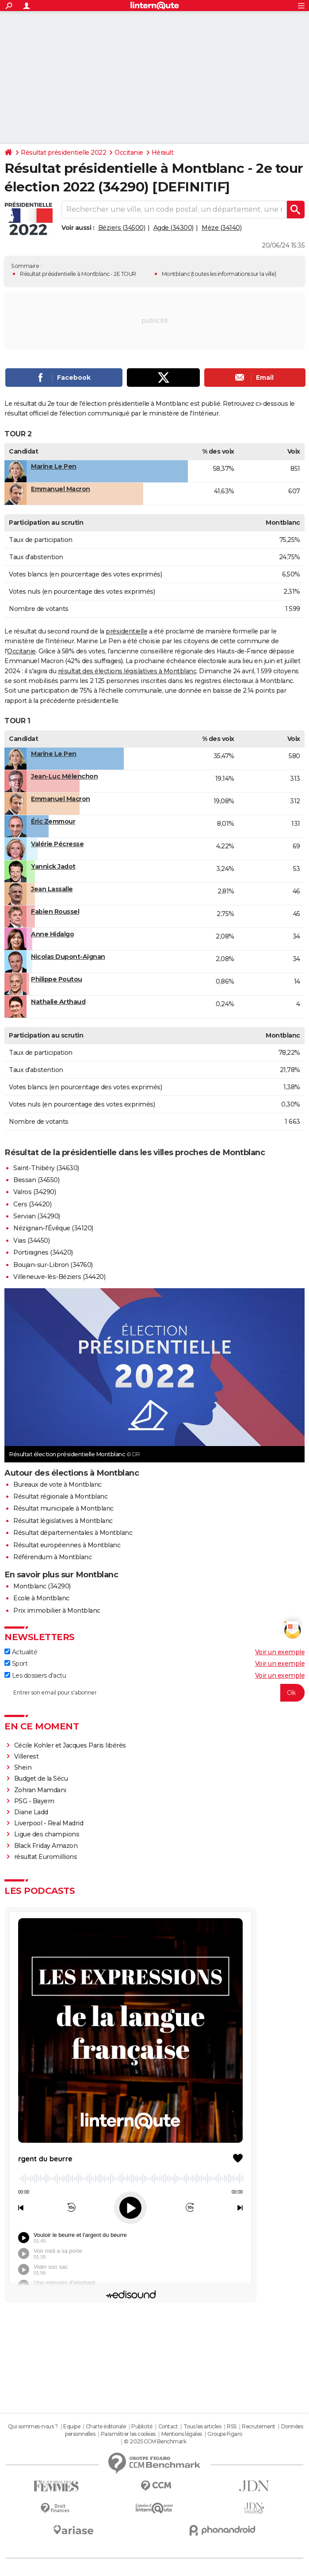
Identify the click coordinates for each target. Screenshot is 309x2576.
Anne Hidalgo (52, 934)
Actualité (20, 1652)
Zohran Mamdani (40, 1790)
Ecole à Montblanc (41, 1598)
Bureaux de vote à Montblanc (57, 1484)
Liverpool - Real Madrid (49, 1823)
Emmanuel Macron (60, 489)
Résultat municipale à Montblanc (63, 1508)
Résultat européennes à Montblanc (66, 1545)
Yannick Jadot (53, 866)
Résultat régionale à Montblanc (60, 1496)
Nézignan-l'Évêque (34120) (53, 1228)
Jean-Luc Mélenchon (64, 776)
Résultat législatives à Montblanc (63, 1521)
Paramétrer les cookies (128, 2434)
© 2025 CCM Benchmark (155, 2441)
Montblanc (176, 274)
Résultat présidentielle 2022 (63, 152)
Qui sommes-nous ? (33, 2426)
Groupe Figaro (224, 2434)
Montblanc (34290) (42, 1586)
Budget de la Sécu (41, 1778)
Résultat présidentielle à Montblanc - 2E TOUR (78, 274)
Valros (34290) (34, 1192)
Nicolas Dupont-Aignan (68, 957)
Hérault (163, 152)
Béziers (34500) (121, 228)
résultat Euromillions (45, 1857)
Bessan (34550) (36, 1180)
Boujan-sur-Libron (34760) (53, 1265)
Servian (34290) (36, 1216)
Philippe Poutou (56, 979)
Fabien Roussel (55, 912)
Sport (15, 1664)
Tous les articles (202, 2426)
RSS (232, 2426)
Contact (168, 2426)
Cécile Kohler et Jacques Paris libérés (70, 1745)
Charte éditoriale (106, 2426)
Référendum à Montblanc (52, 1557)
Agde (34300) (173, 228)
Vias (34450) (31, 1240)
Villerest (26, 1756)
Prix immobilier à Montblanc (56, 1610)
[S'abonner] (154, 1693)
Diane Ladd (31, 1812)
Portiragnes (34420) (43, 1252)
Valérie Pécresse (57, 844)
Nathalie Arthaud (58, 1002)
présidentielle (126, 631)
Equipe (71, 2426)
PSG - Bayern (34, 1801)
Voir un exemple (280, 1652)
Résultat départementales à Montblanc (72, 1533)
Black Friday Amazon (46, 1846)
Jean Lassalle (52, 889)
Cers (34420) (32, 1204)
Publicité (142, 2426)
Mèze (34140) (221, 228)
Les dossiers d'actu (35, 1675)
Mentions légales (181, 2434)
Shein (23, 1767)
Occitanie (128, 152)
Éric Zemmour (53, 821)
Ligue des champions (47, 1834)
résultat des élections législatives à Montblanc (127, 671)
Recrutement (258, 2426)
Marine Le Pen (53, 466)
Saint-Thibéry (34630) (46, 1168)
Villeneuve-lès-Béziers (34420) (59, 1277)
